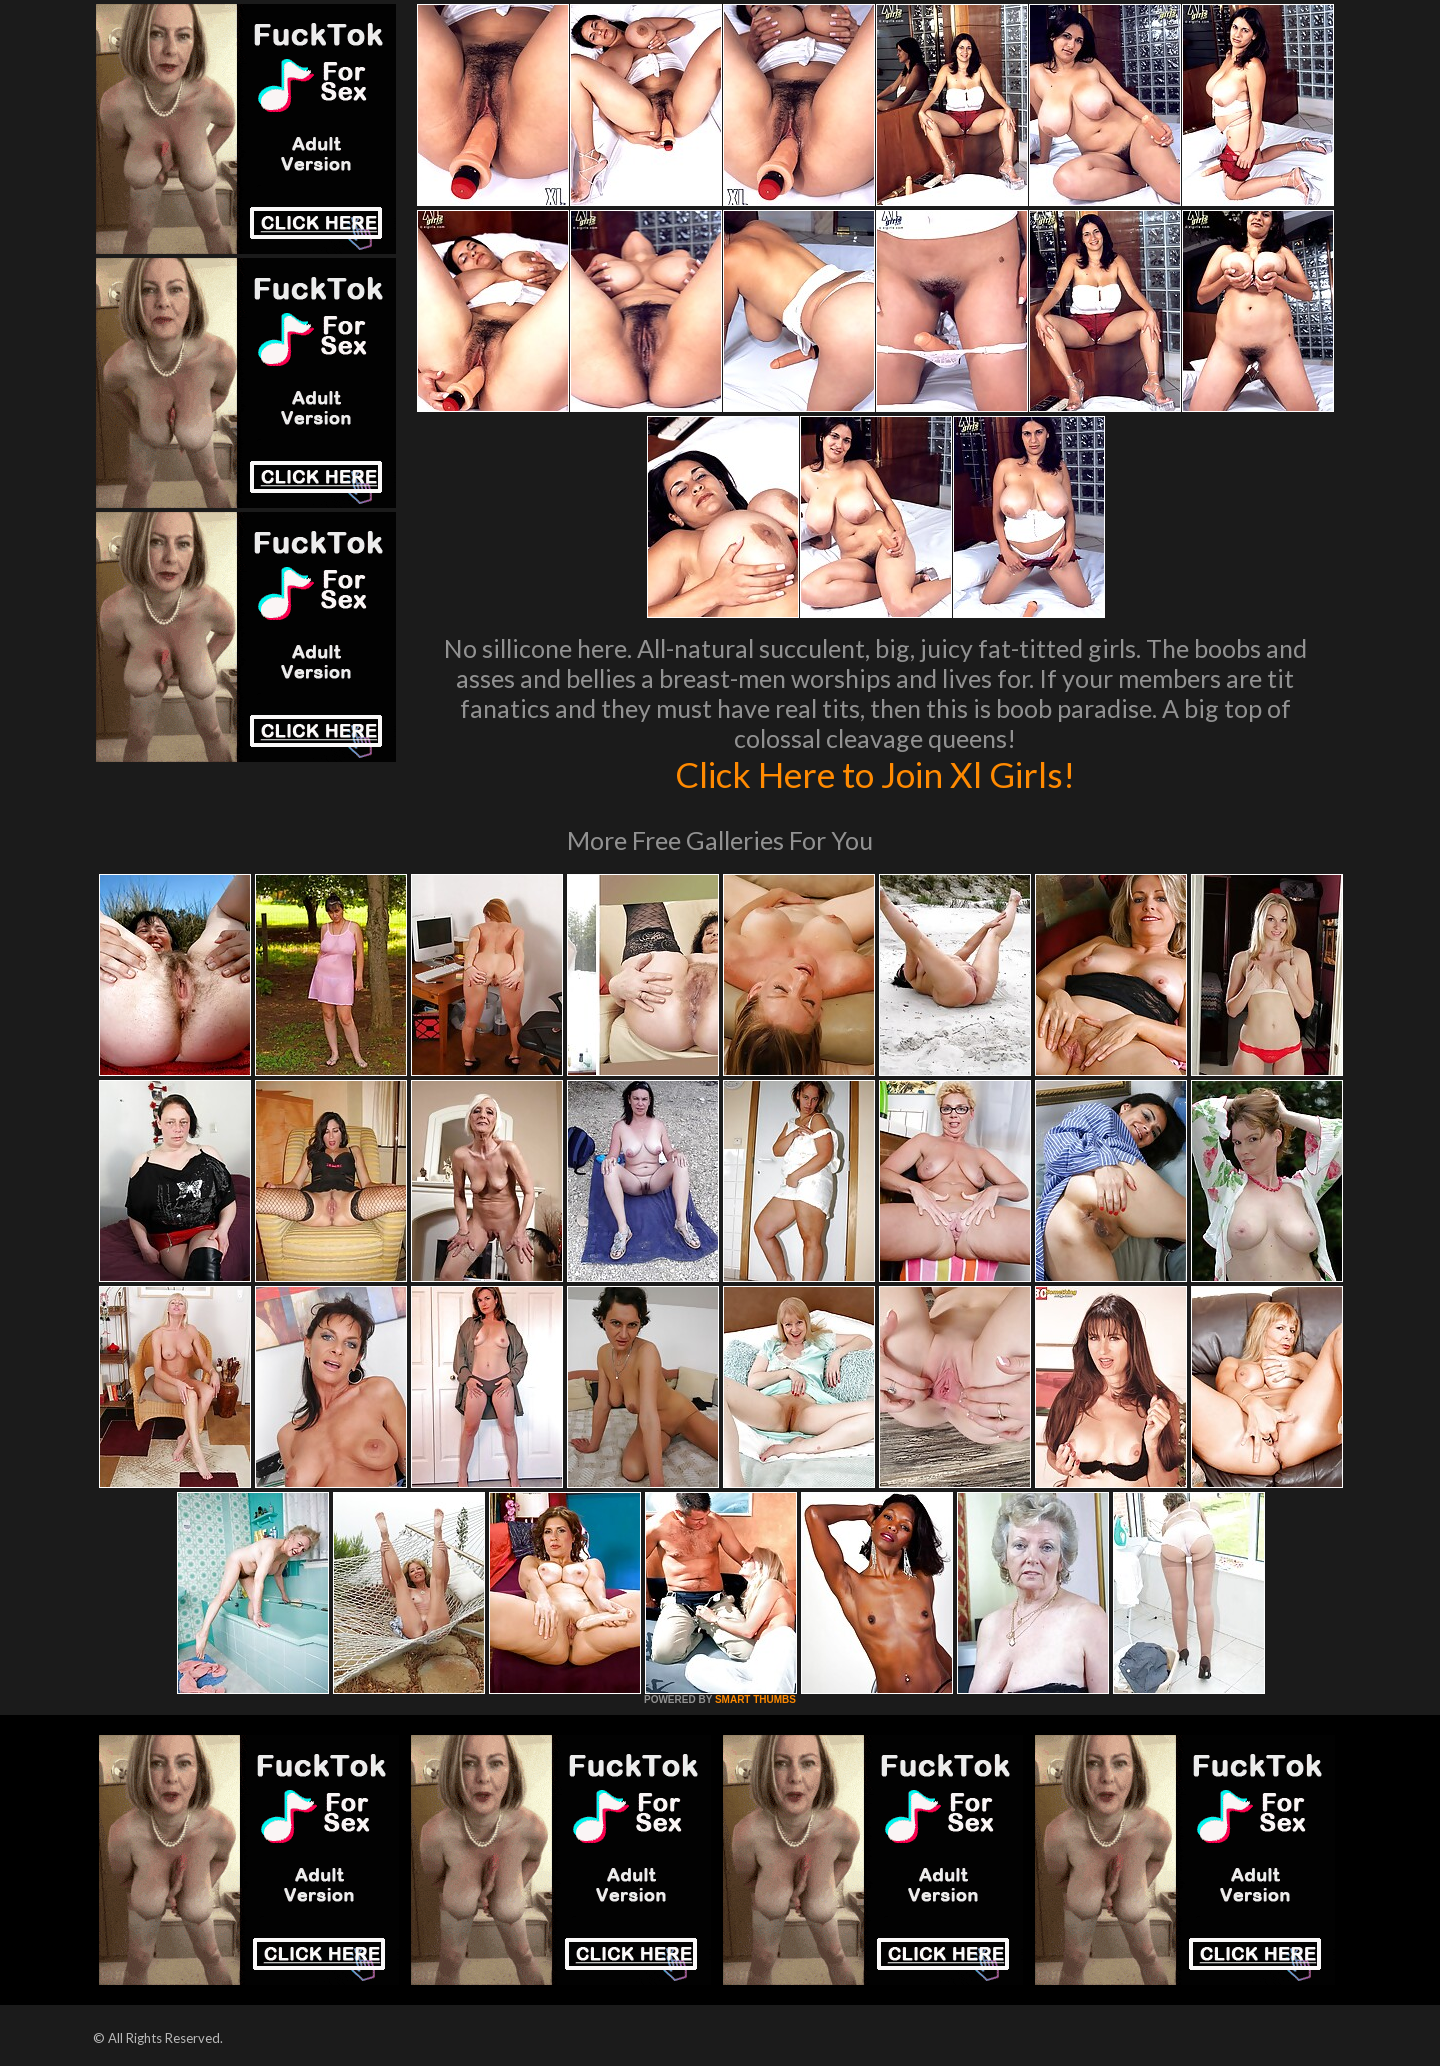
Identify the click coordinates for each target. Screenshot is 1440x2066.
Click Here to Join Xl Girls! (875, 774)
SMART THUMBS (755, 1699)
